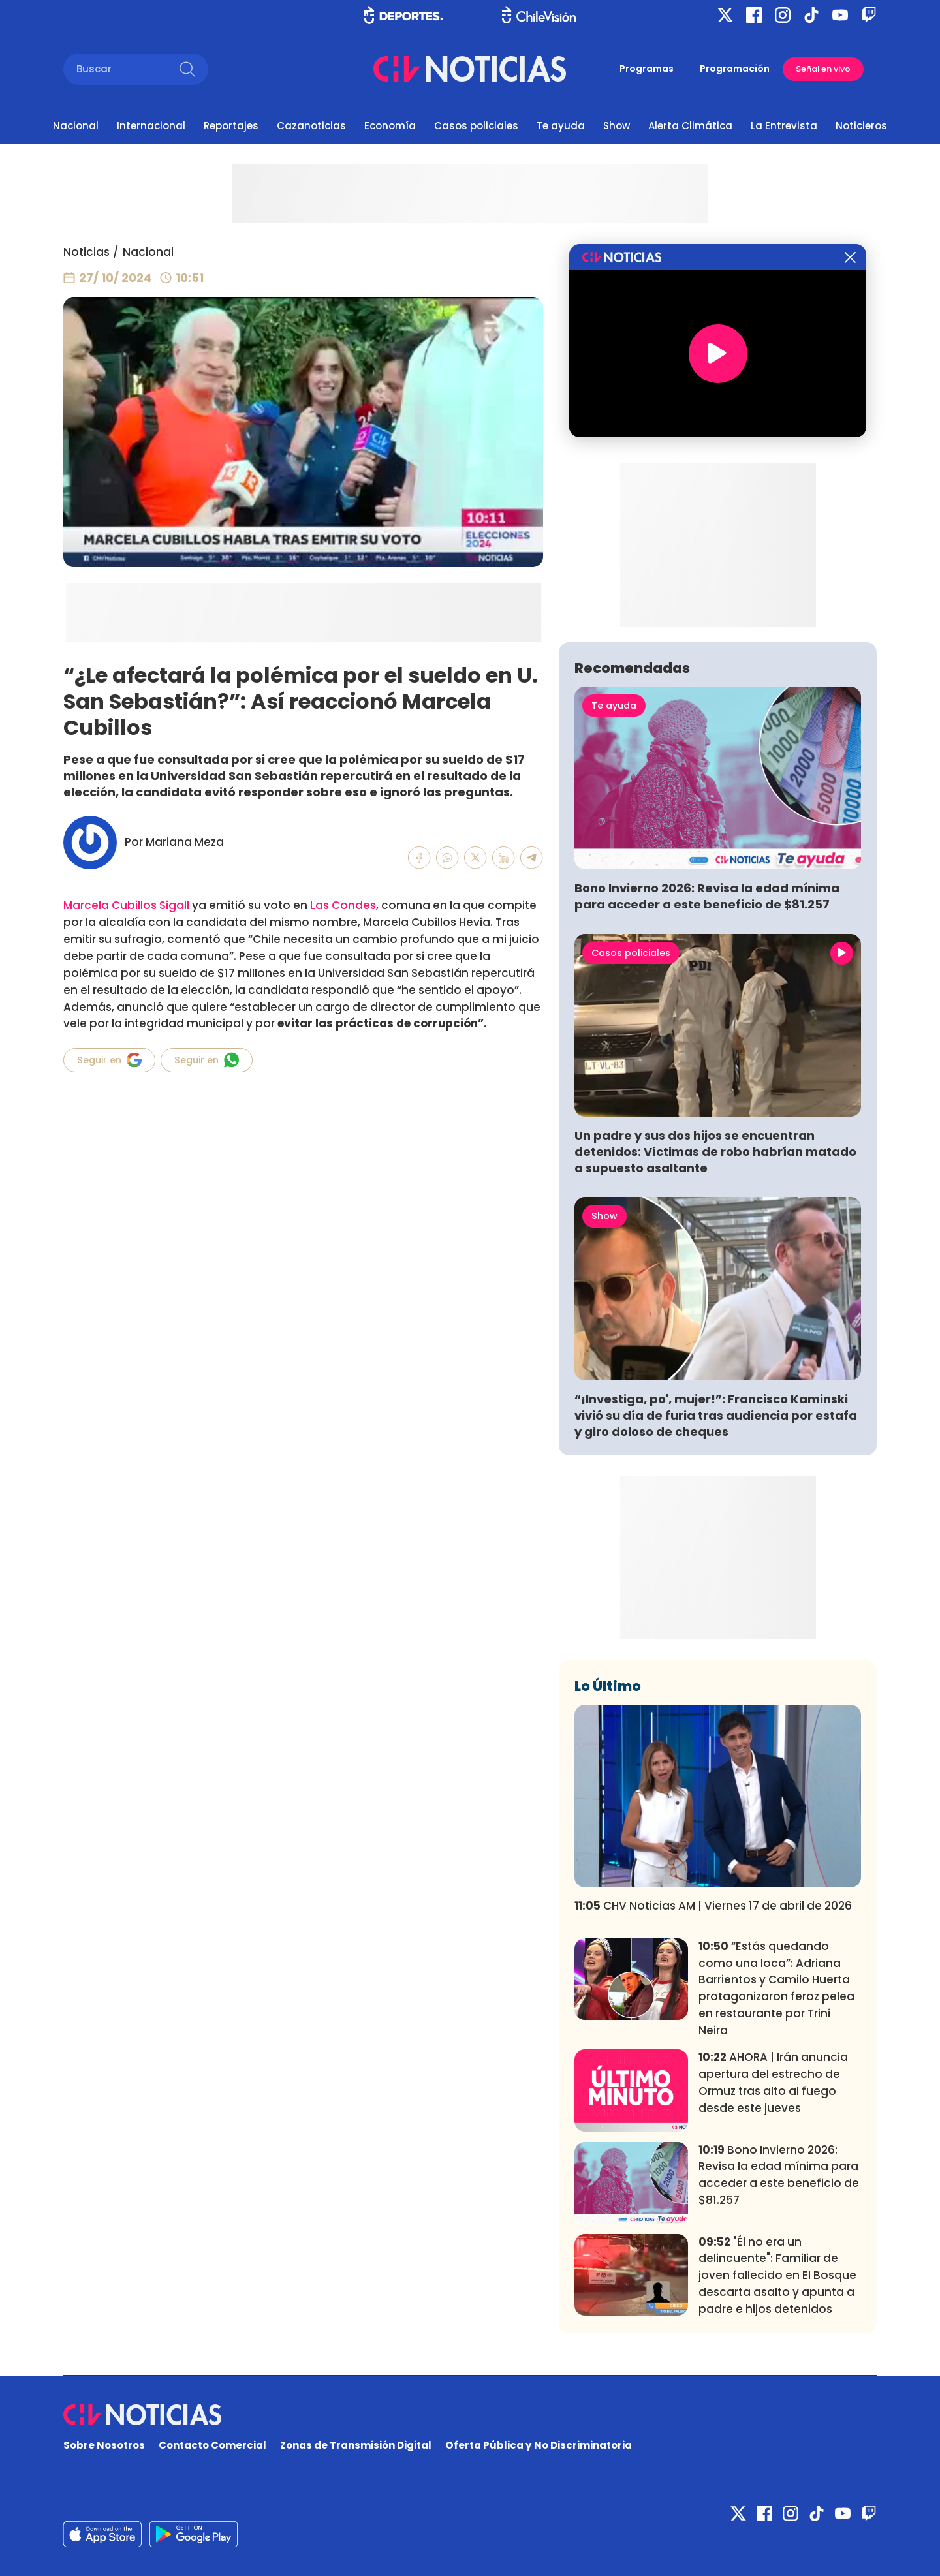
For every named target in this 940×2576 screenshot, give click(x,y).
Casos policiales (476, 125)
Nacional (76, 125)
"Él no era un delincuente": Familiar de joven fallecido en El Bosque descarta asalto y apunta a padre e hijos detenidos (777, 2275)
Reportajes (231, 125)
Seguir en (109, 1059)
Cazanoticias (311, 125)
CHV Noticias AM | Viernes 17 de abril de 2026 (713, 1906)
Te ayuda (561, 125)
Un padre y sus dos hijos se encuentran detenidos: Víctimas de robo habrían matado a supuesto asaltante (715, 1151)
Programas (646, 68)
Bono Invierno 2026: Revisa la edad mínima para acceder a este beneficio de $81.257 (706, 896)
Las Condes (343, 905)
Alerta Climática (690, 125)
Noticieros (861, 125)
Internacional (151, 125)
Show (616, 125)
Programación (735, 68)
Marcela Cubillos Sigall (126, 905)
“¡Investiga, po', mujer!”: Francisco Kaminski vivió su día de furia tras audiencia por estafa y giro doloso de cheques (715, 1415)
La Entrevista (784, 125)
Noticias (86, 252)
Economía (390, 125)
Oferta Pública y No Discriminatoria (538, 2445)
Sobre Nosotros (104, 2445)
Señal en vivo (823, 69)
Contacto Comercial (212, 2445)
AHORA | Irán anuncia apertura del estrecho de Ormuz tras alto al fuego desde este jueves (773, 2082)
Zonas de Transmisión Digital (355, 2445)
